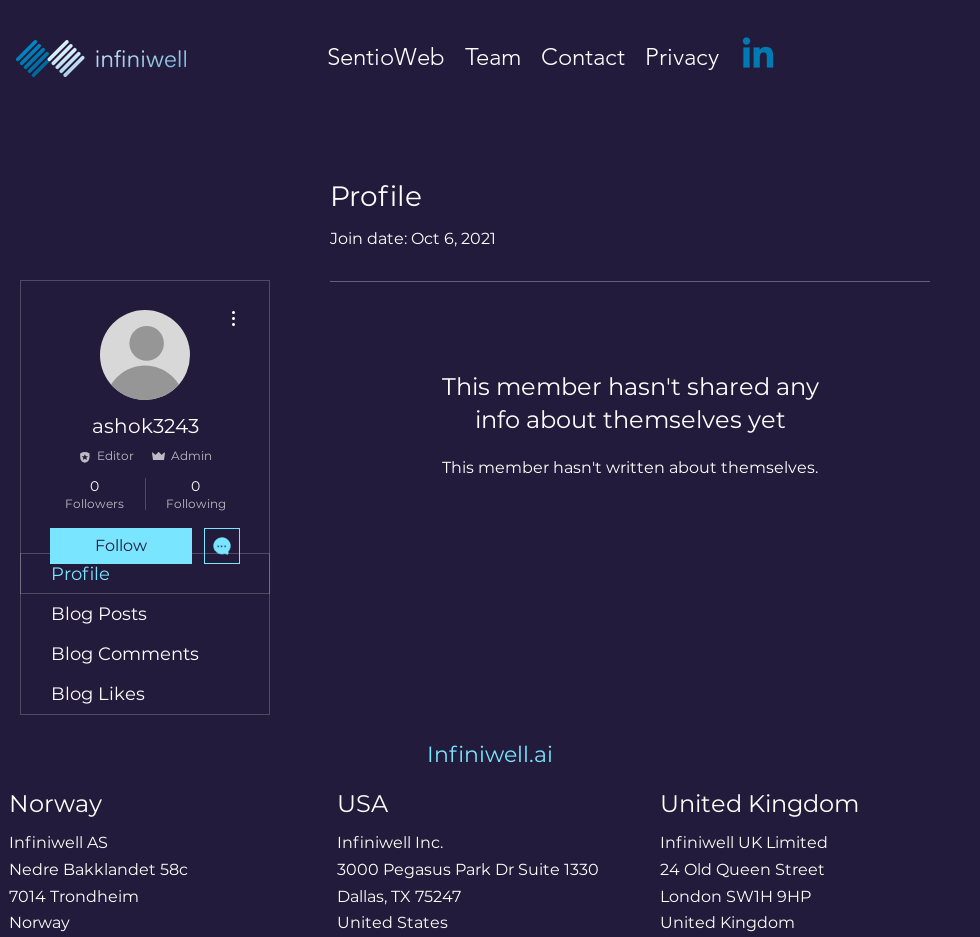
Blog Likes (98, 694)
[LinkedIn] (758, 56)
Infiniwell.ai (490, 754)
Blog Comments (125, 654)
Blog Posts (99, 614)
